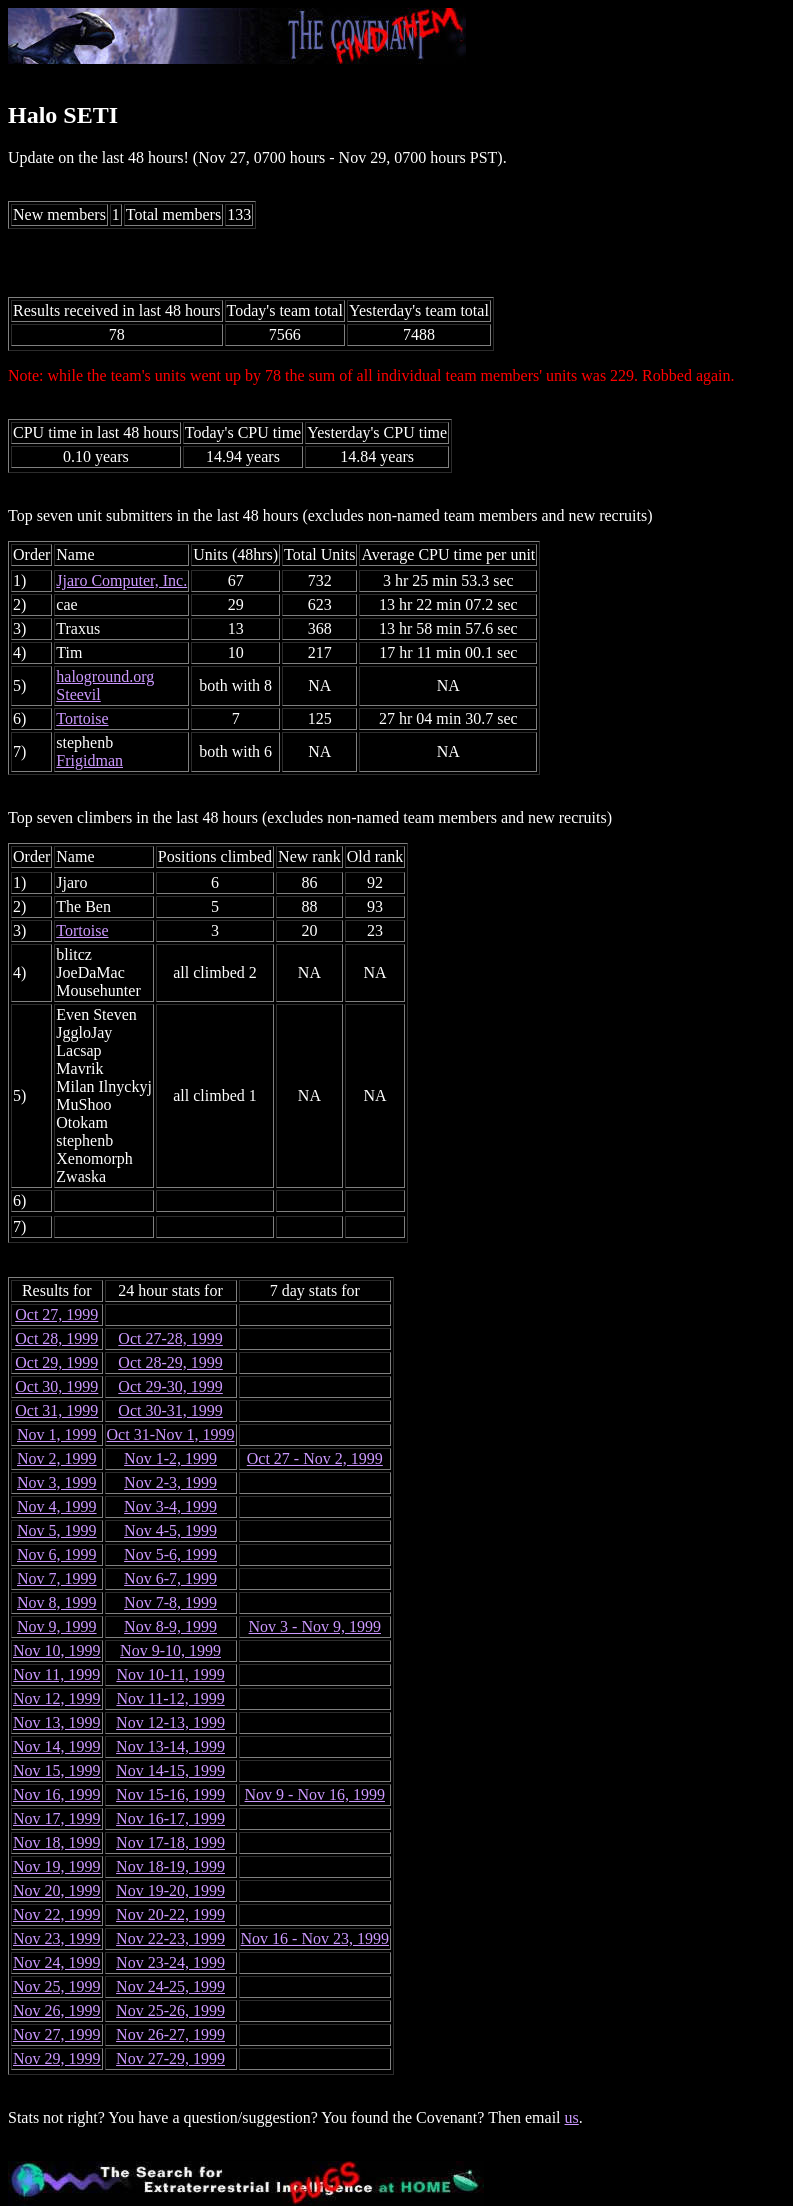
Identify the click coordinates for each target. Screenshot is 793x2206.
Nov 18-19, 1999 (170, 1866)
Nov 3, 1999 (57, 1482)
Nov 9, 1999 (57, 1626)
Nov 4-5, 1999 (170, 1530)
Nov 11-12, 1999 (170, 1698)
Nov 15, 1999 (57, 1770)
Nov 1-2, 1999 (170, 1458)
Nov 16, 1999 (57, 1794)
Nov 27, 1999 (57, 2034)
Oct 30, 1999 (56, 1386)
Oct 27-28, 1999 (170, 1338)
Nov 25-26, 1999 (170, 2010)
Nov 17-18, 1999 (170, 1842)
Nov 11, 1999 (56, 1674)
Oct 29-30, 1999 (170, 1386)
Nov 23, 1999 (57, 1938)
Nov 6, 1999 (57, 1554)
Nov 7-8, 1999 (170, 1602)
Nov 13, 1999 (57, 1722)
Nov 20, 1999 (57, 1890)
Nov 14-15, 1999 (170, 1770)
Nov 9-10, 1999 (170, 1650)
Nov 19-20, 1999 (170, 1890)
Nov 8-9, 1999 (170, 1626)
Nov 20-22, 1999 (170, 1914)
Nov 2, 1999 (57, 1458)
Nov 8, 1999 (57, 1602)
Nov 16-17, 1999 (170, 1818)
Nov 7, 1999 (57, 1578)
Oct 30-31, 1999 (170, 1410)
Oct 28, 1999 (56, 1338)
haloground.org (105, 676)
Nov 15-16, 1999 (170, 1794)
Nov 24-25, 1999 (170, 1986)
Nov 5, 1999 (57, 1530)
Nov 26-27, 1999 (170, 2034)
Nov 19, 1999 (57, 1866)
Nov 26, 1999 (57, 2010)
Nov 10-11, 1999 (170, 1674)
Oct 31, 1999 (56, 1410)
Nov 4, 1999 (57, 1506)
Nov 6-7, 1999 (170, 1578)
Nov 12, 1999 (57, 1698)
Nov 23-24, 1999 (170, 1962)
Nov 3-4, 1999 (170, 1506)
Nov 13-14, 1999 (170, 1746)
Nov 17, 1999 (57, 1818)
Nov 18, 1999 (57, 1842)
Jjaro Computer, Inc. (121, 580)
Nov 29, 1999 (57, 2058)
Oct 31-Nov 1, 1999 (171, 1434)
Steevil (78, 694)
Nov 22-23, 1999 (170, 1938)
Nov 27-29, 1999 (170, 2058)
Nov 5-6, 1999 (170, 1554)
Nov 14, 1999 (57, 1746)
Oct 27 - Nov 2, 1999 (315, 1458)
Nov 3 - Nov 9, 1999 (315, 1626)
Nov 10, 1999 (57, 1650)
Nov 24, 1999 (57, 1962)
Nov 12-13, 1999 (170, 1722)
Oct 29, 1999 (56, 1362)
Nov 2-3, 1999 (170, 1482)
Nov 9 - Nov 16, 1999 (315, 1794)
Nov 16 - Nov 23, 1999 (315, 1938)
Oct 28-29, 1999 (170, 1362)
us (572, 2117)
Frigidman (89, 760)
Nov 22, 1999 (57, 1914)
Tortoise (82, 718)
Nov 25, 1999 (57, 1986)
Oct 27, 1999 (56, 1314)
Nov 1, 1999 (57, 1434)
